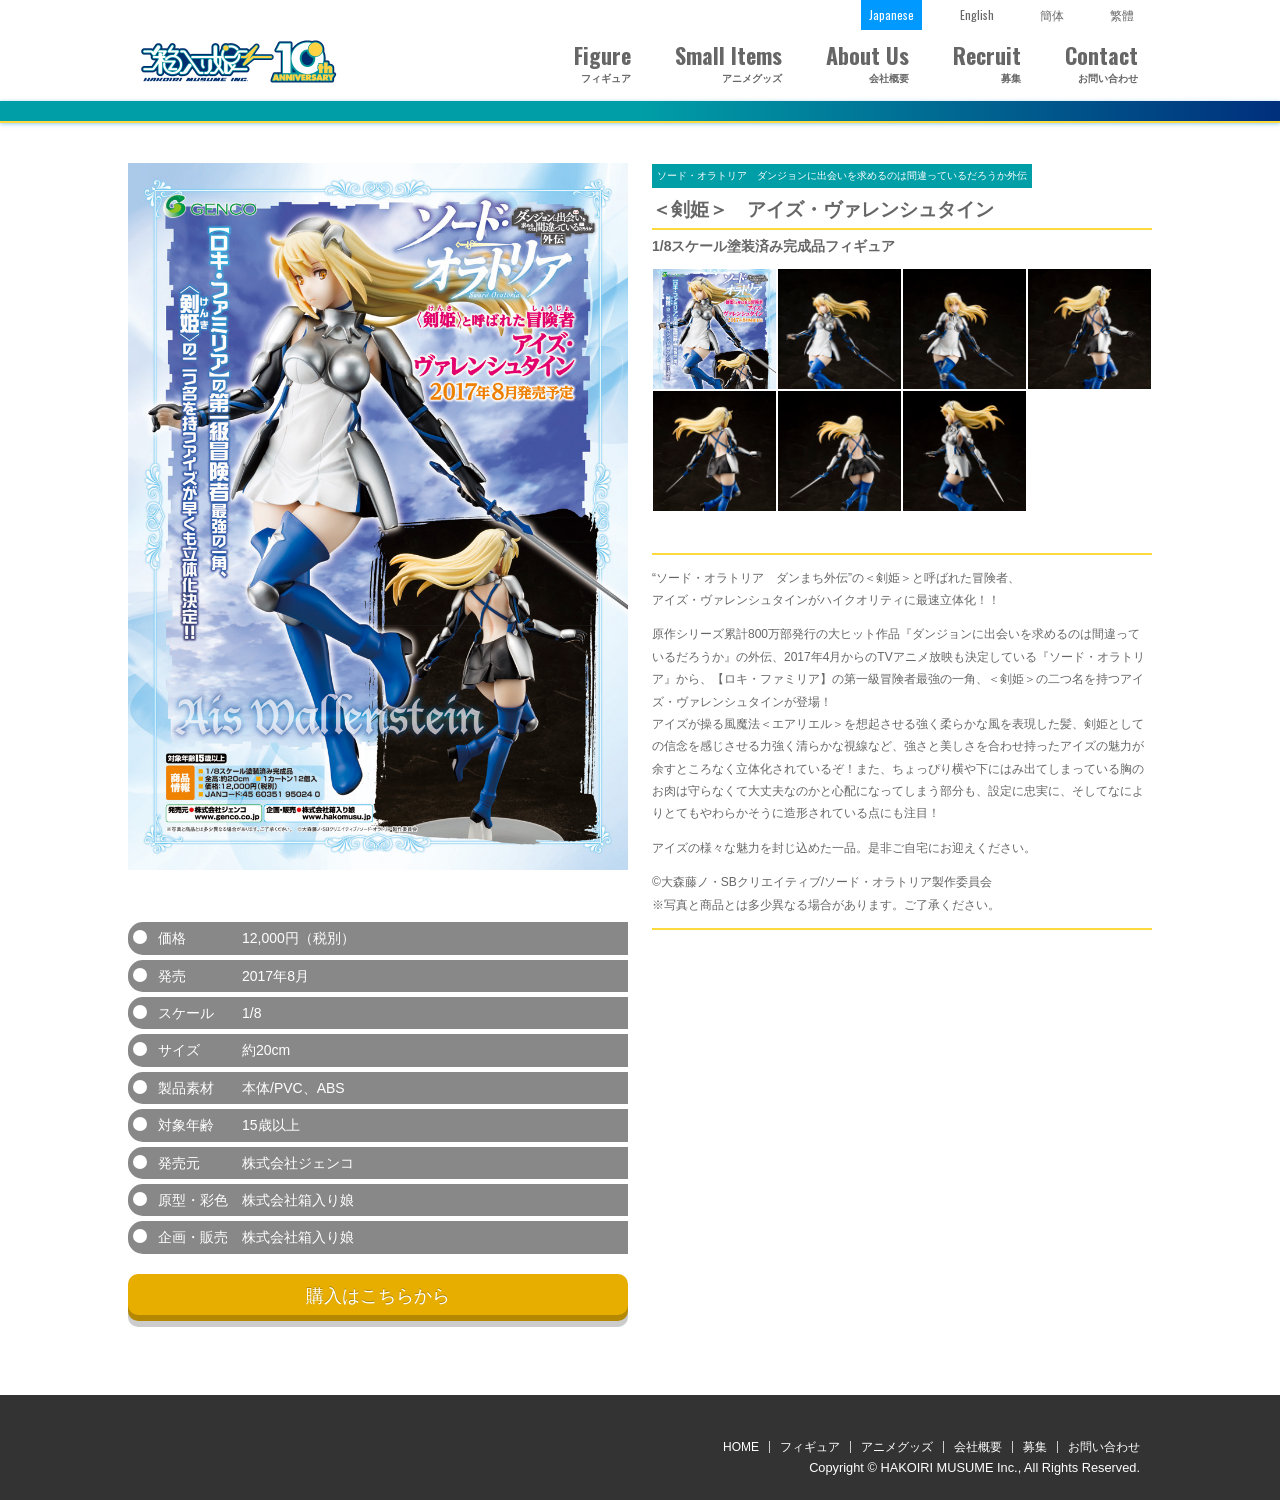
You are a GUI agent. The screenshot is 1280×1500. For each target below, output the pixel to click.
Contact (1101, 64)
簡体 (1052, 14)
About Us (867, 64)
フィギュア (810, 1447)
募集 (1035, 1447)
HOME (741, 1447)
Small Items (728, 64)
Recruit (987, 64)
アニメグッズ (897, 1447)
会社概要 (978, 1447)
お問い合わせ (1104, 1447)
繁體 (1122, 14)
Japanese (891, 14)
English (977, 14)
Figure (601, 64)
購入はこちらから (378, 1296)
